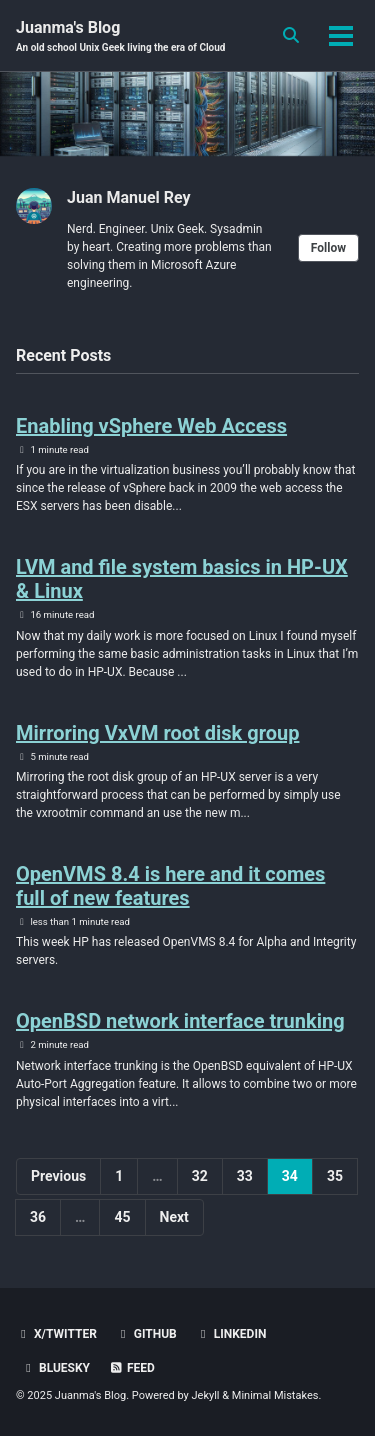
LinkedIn (231, 1334)
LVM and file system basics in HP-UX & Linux (182, 579)
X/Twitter (56, 1334)
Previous (58, 1176)
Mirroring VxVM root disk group (157, 733)
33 (245, 1176)
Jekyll (205, 1395)
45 (122, 1217)
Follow (328, 248)
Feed (132, 1368)
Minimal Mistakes (275, 1395)
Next (174, 1217)
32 (200, 1176)
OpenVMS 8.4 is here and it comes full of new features (170, 886)
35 (335, 1176)
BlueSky (55, 1368)
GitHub (146, 1334)
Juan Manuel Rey (129, 197)
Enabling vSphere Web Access (151, 426)
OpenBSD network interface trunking (180, 1021)
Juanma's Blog (120, 36)
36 (38, 1217)
